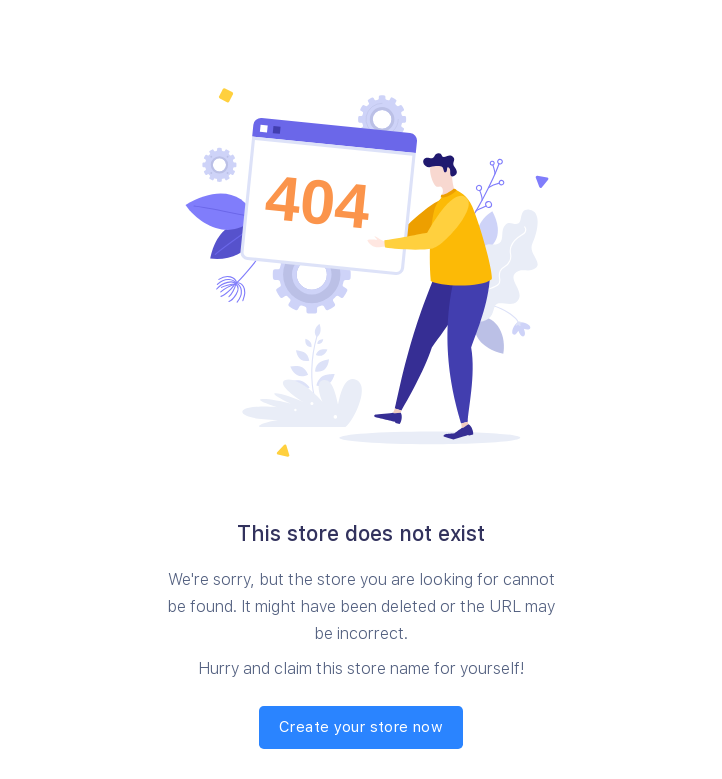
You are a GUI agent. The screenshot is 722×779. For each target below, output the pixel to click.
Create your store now (361, 727)
